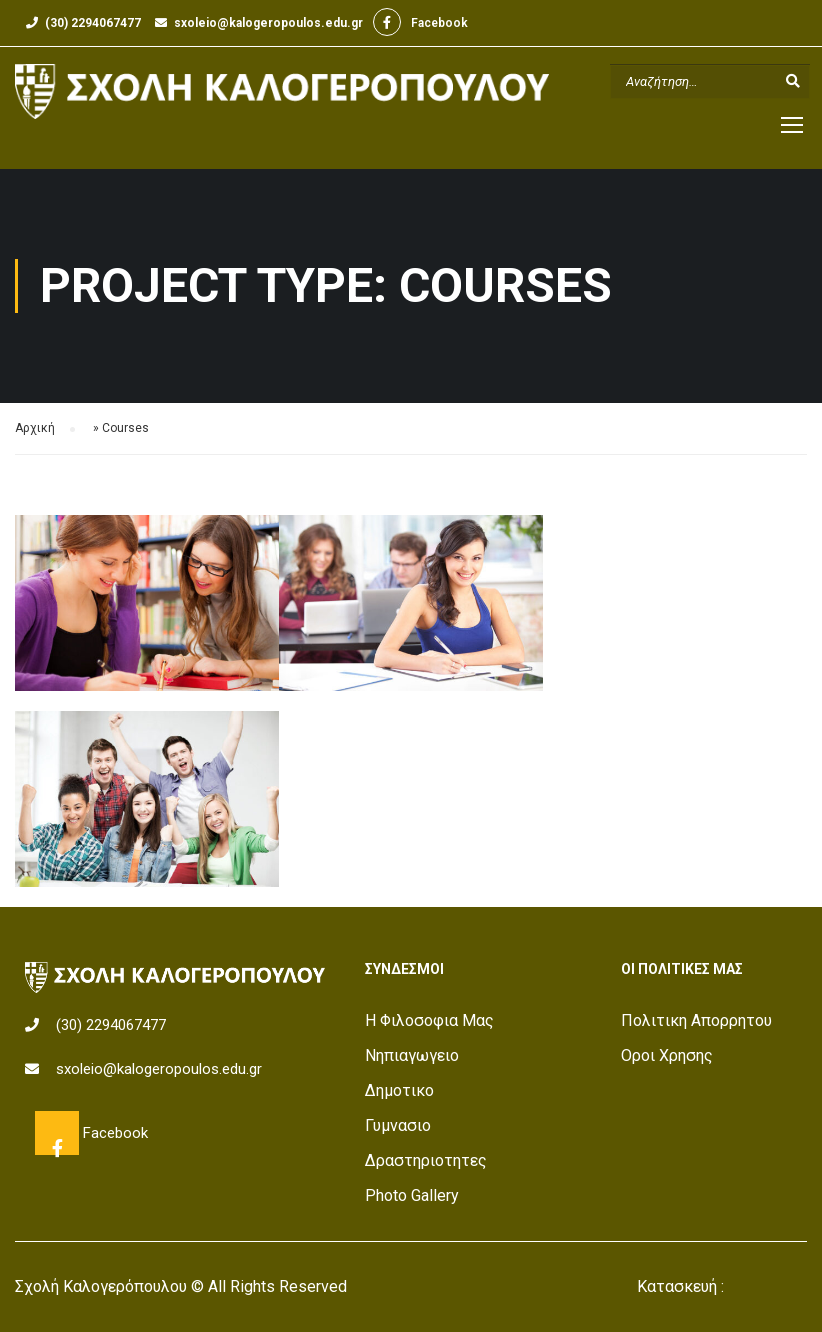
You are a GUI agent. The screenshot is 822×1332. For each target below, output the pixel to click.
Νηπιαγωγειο (412, 1055)
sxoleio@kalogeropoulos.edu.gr (268, 23)
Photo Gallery (412, 1195)
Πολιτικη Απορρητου (696, 1020)
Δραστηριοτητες (426, 1160)
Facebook (387, 22)
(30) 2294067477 (93, 23)
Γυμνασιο (398, 1125)
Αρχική (35, 428)
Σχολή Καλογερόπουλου (101, 1286)
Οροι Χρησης (667, 1055)
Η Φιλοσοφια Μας (429, 1020)
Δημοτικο (399, 1090)
